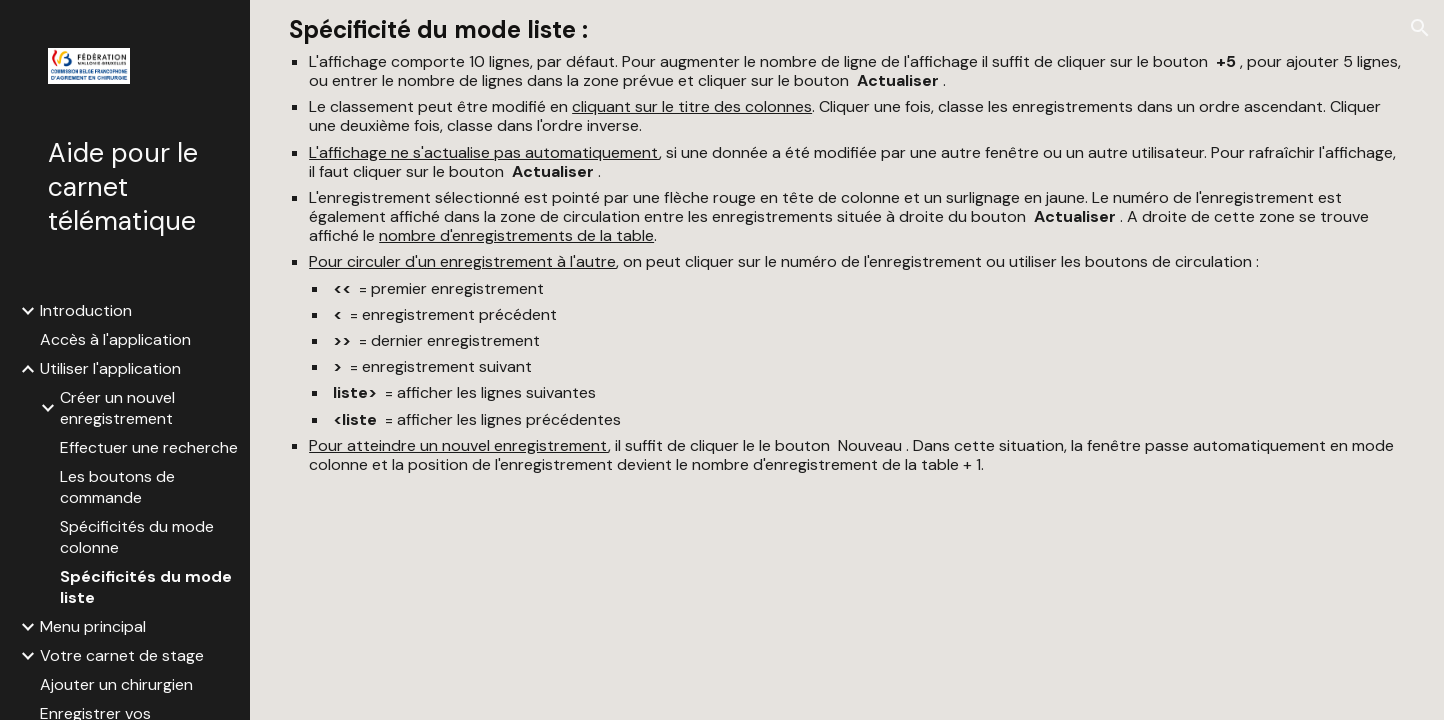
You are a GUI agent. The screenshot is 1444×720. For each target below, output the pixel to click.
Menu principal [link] (93, 626)
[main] (847, 245)
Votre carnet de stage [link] (122, 655)
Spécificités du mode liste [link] (146, 587)
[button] (1420, 28)
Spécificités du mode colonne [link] (137, 537)
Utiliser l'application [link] (110, 368)
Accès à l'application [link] (115, 339)
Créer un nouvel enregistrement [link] (117, 408)
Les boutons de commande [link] (117, 487)
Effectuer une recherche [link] (149, 447)
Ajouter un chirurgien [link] (116, 684)
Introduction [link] (86, 310)
